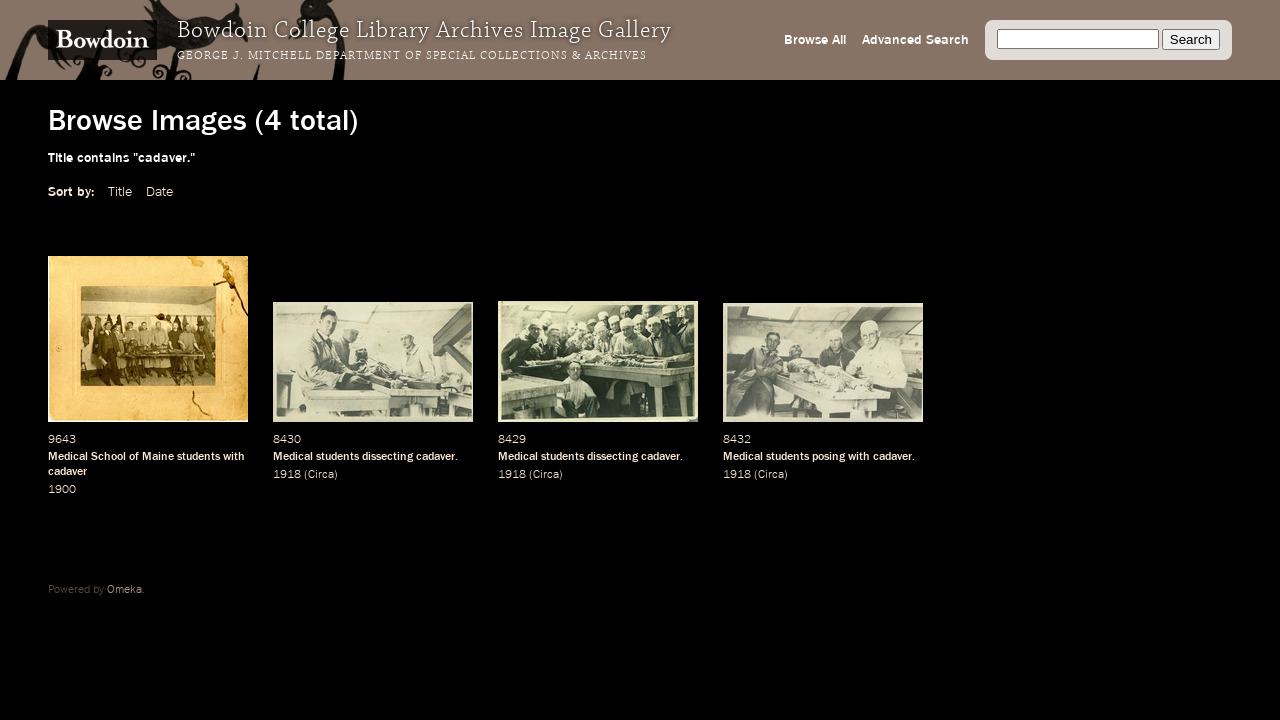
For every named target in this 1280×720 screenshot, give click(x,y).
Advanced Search (915, 40)
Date (159, 192)
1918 (287, 475)
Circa (321, 475)
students (198, 457)
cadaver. (437, 457)
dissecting (387, 457)
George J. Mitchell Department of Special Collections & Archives (412, 56)
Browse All (815, 40)
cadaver (67, 472)
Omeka (124, 590)
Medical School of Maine (111, 457)
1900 (62, 490)
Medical (293, 457)
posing (828, 457)
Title (120, 192)
